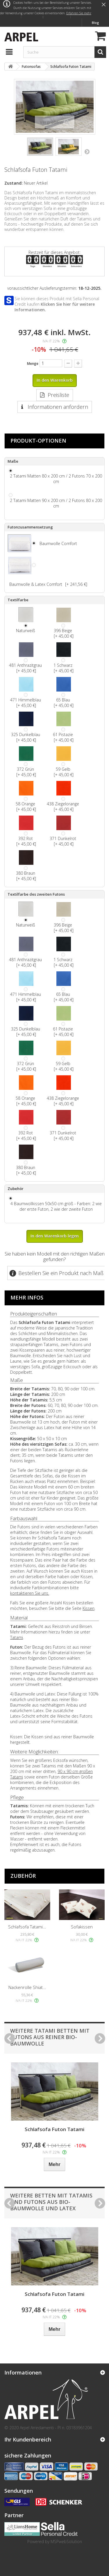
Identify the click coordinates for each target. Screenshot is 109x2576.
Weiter (87, 151)
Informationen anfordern (57, 406)
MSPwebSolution (66, 2541)
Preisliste (58, 394)
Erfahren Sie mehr (78, 13)
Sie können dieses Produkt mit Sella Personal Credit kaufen (57, 304)
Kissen (88, 1608)
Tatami (16, 1637)
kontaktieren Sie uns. (29, 1593)
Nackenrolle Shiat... (27, 1987)
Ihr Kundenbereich (27, 2439)
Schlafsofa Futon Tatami (54, 2129)
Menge (32, 363)
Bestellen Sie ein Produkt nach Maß (60, 1273)
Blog (95, 22)
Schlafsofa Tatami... (27, 1927)
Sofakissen (82, 1927)
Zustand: (13, 183)
